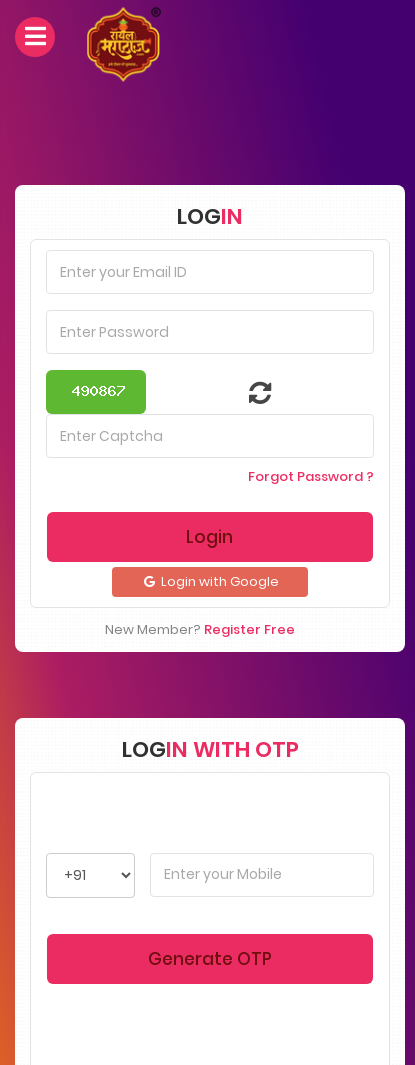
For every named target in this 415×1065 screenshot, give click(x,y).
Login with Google (210, 581)
